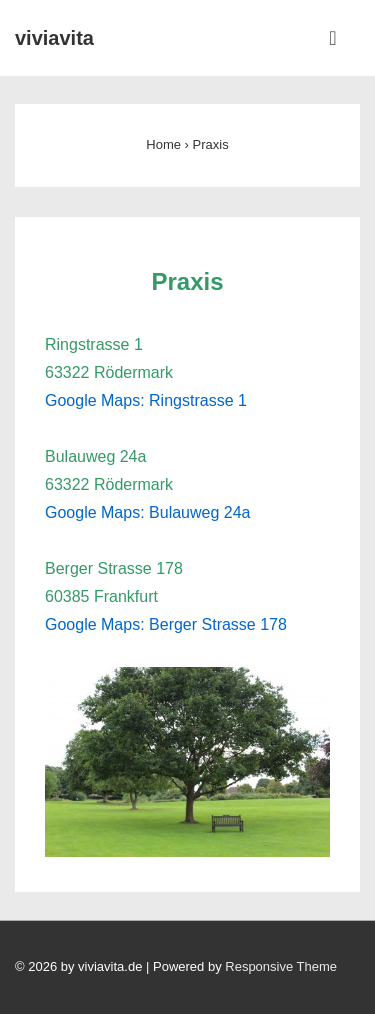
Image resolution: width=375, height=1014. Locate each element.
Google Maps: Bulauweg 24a (147, 512)
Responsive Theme (281, 966)
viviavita (54, 38)
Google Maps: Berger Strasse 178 (166, 624)
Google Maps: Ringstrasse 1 (146, 400)
